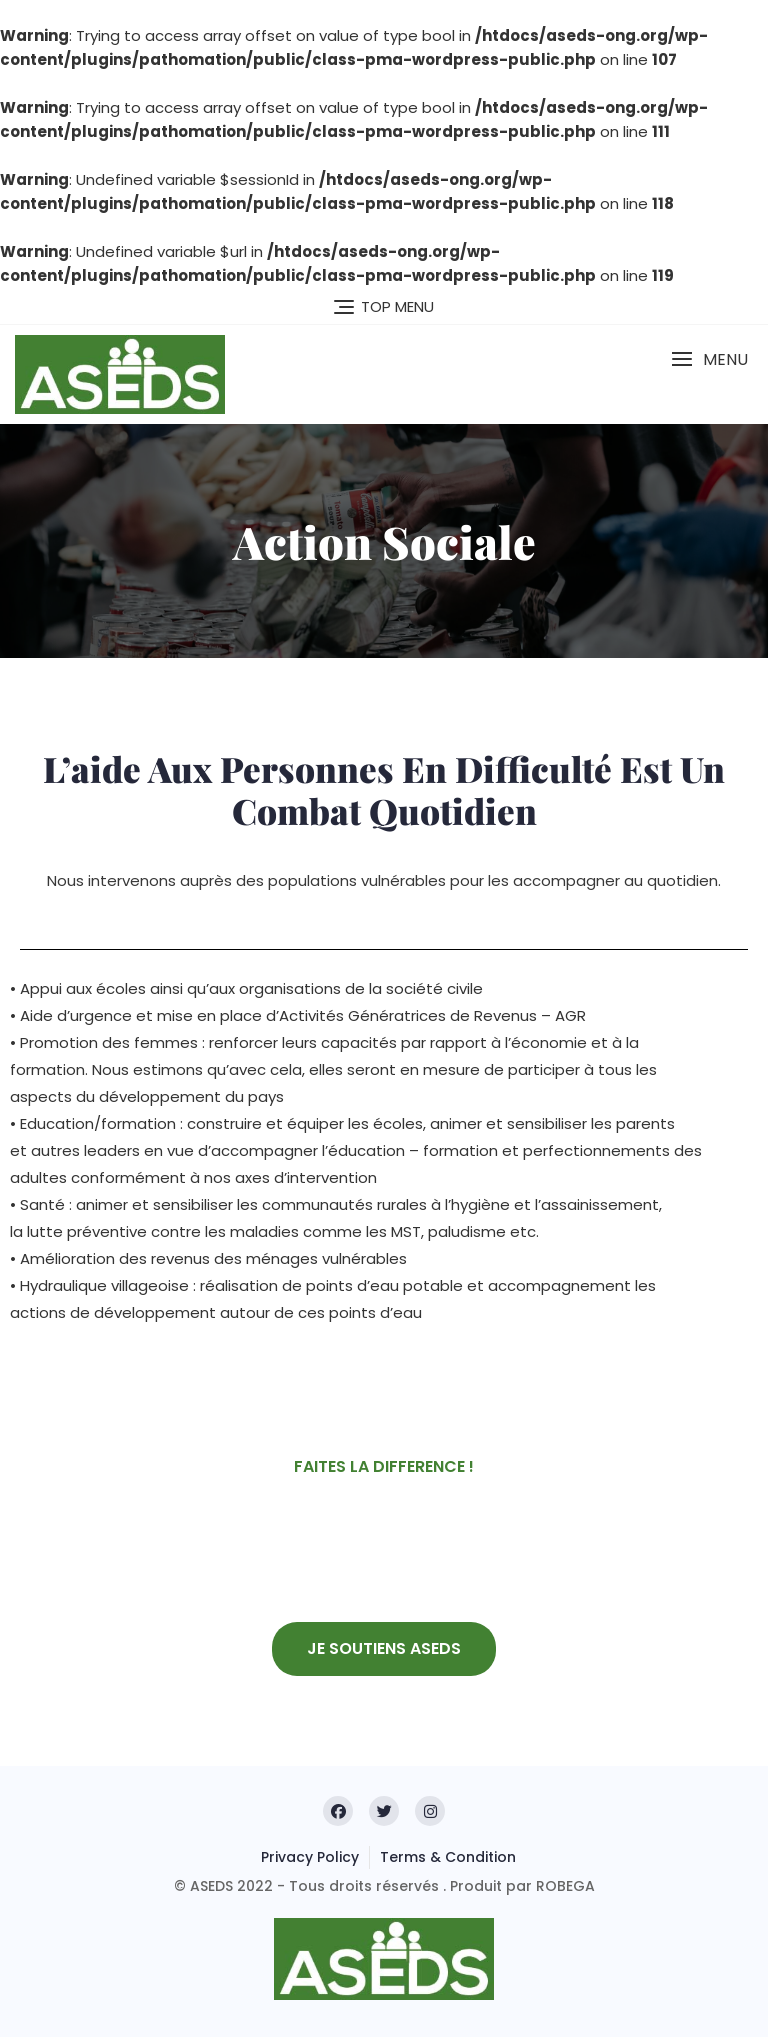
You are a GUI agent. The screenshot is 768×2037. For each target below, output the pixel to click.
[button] (709, 359)
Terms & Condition (448, 1857)
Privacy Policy (310, 1857)
